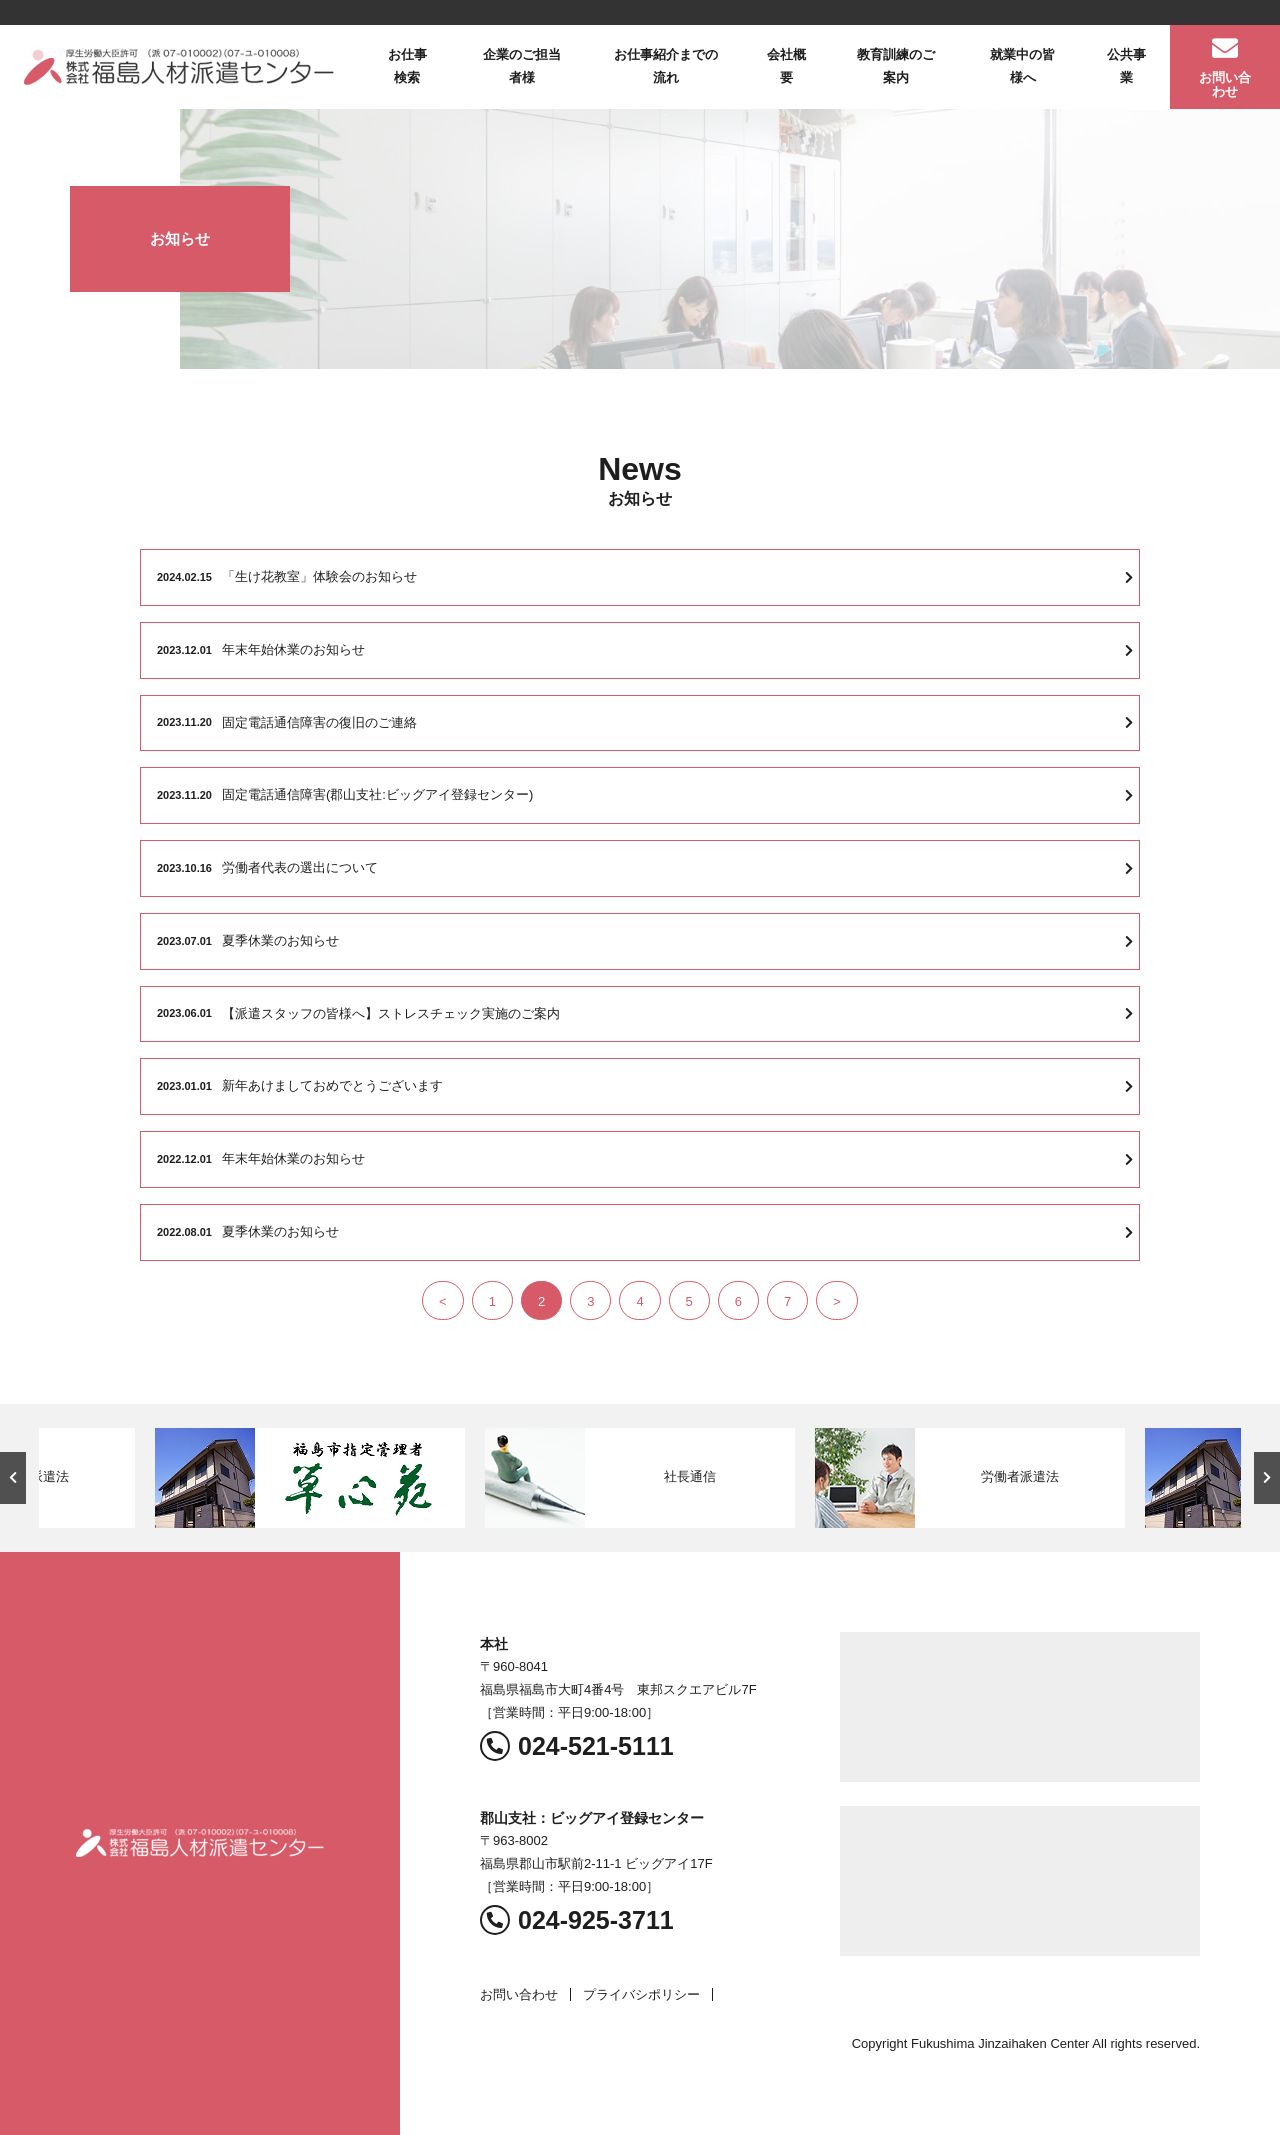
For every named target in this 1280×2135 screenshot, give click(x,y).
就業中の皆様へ (1022, 66)
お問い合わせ (519, 1994)
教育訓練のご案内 (896, 66)
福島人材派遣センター (179, 67)
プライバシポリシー (641, 1994)
